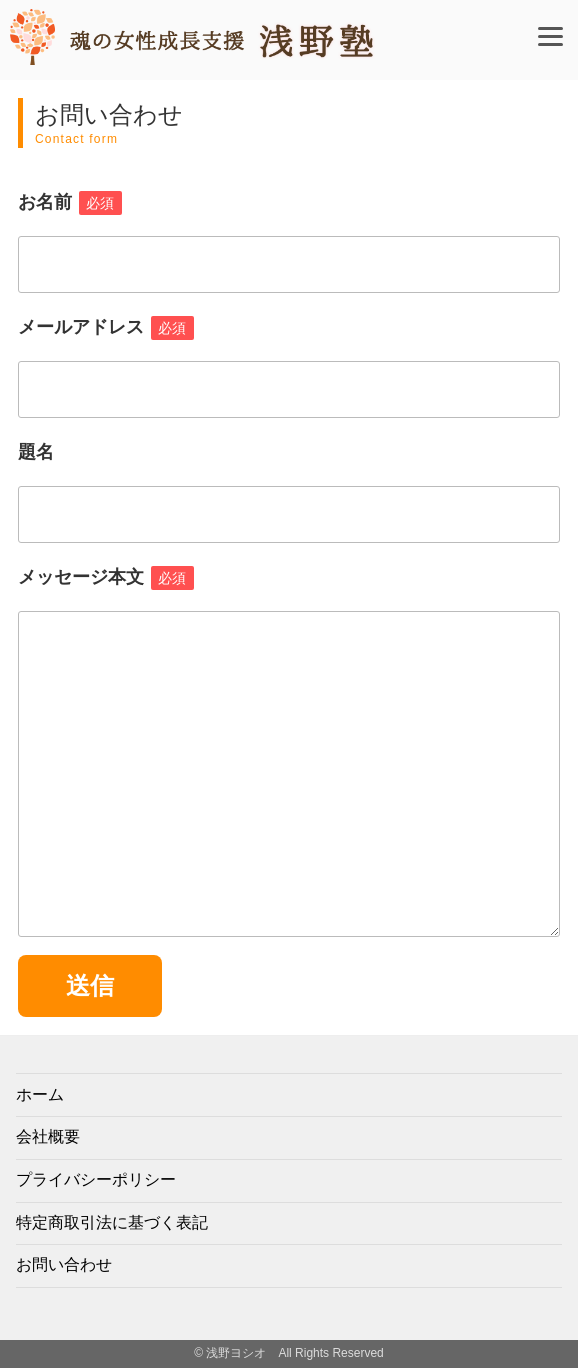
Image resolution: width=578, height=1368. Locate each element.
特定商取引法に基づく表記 (112, 1222)
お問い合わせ (64, 1264)
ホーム (40, 1094)
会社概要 (48, 1136)
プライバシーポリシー (96, 1179)
